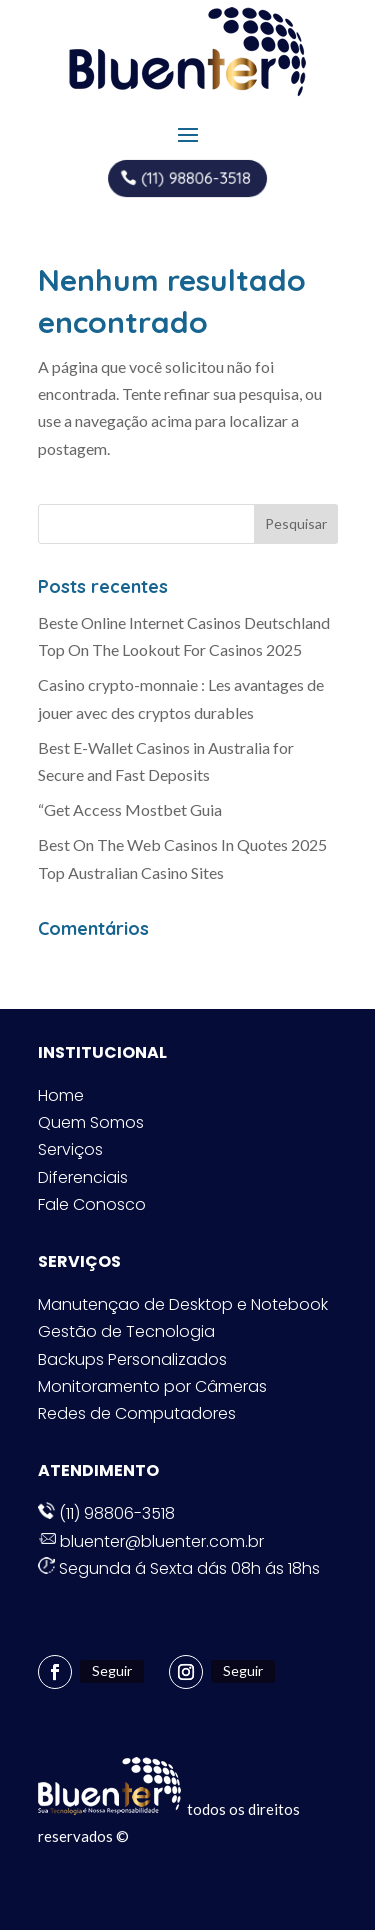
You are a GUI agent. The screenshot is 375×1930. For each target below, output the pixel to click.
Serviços (70, 1149)
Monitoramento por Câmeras (152, 1386)
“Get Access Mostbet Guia (130, 809)
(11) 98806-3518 (195, 177)
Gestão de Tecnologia (126, 1331)
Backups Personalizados (132, 1359)
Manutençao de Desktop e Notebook (183, 1304)
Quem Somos (91, 1122)
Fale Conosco (92, 1204)
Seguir (112, 1670)
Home (61, 1095)
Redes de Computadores (137, 1413)
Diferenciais (83, 1177)
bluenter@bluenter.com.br (151, 1541)
